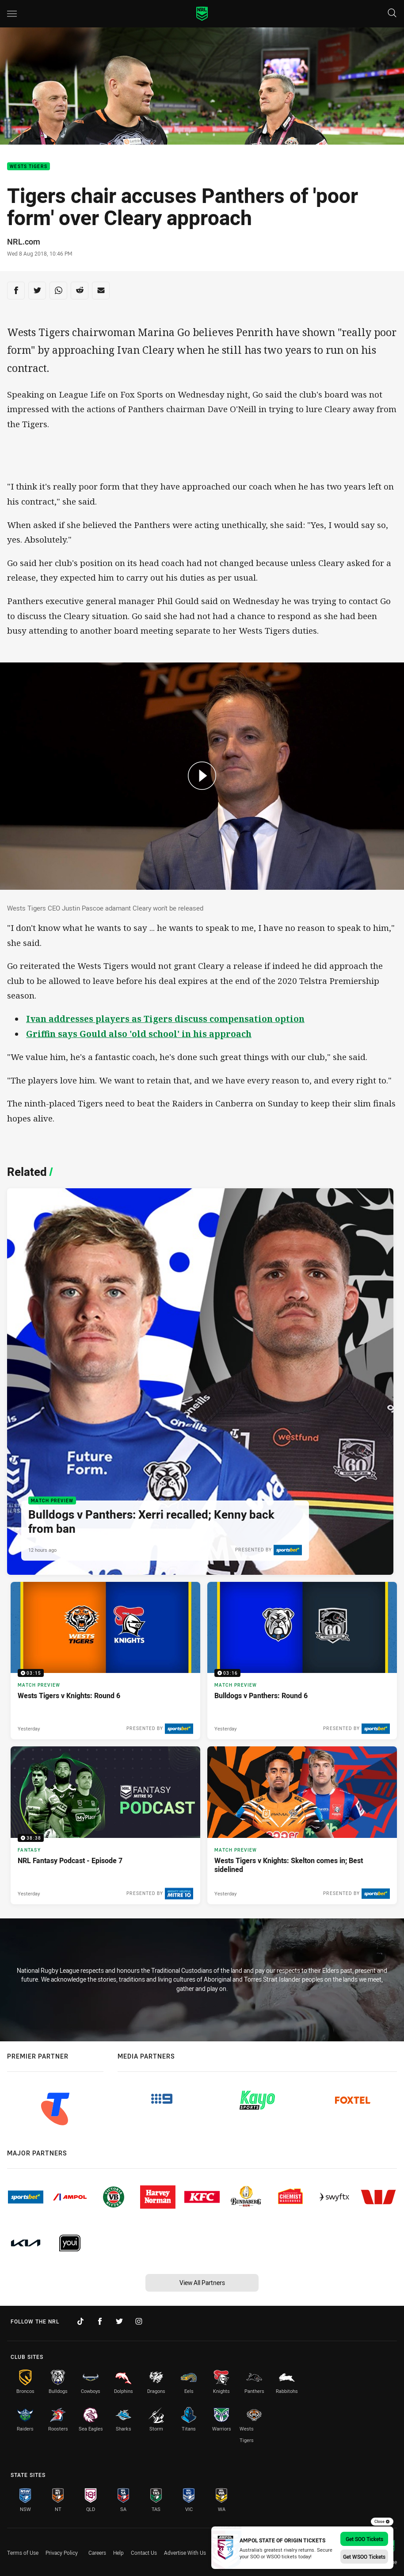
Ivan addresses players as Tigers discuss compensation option (165, 1019)
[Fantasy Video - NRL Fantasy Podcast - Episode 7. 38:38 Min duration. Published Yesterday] (105, 1825)
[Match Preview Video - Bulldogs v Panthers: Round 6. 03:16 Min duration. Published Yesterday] (302, 1660)
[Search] (392, 13)
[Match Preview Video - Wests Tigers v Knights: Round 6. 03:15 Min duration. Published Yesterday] (105, 1660)
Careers (97, 2552)
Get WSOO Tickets (364, 2556)
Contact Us (144, 2552)
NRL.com (23, 241)
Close (382, 2521)
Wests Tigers (28, 166)
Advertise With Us (185, 2552)
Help (118, 2552)
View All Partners (202, 2282)
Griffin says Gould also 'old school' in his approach (139, 1034)
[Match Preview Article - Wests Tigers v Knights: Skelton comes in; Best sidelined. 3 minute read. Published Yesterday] (302, 1825)
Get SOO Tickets (364, 2538)
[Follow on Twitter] (119, 2321)
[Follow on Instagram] (138, 2321)
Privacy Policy (62, 2552)
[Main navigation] (12, 14)
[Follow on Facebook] (99, 2321)
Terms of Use (22, 2552)
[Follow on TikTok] (80, 2321)
